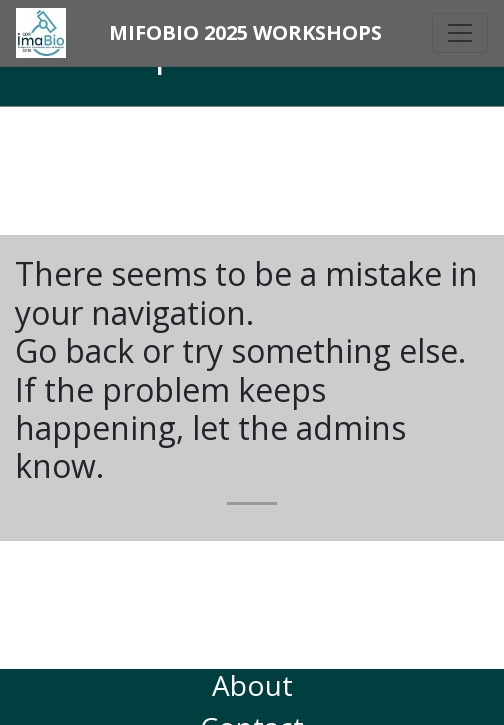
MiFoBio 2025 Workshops (245, 32)
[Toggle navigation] (460, 33)
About (252, 685)
